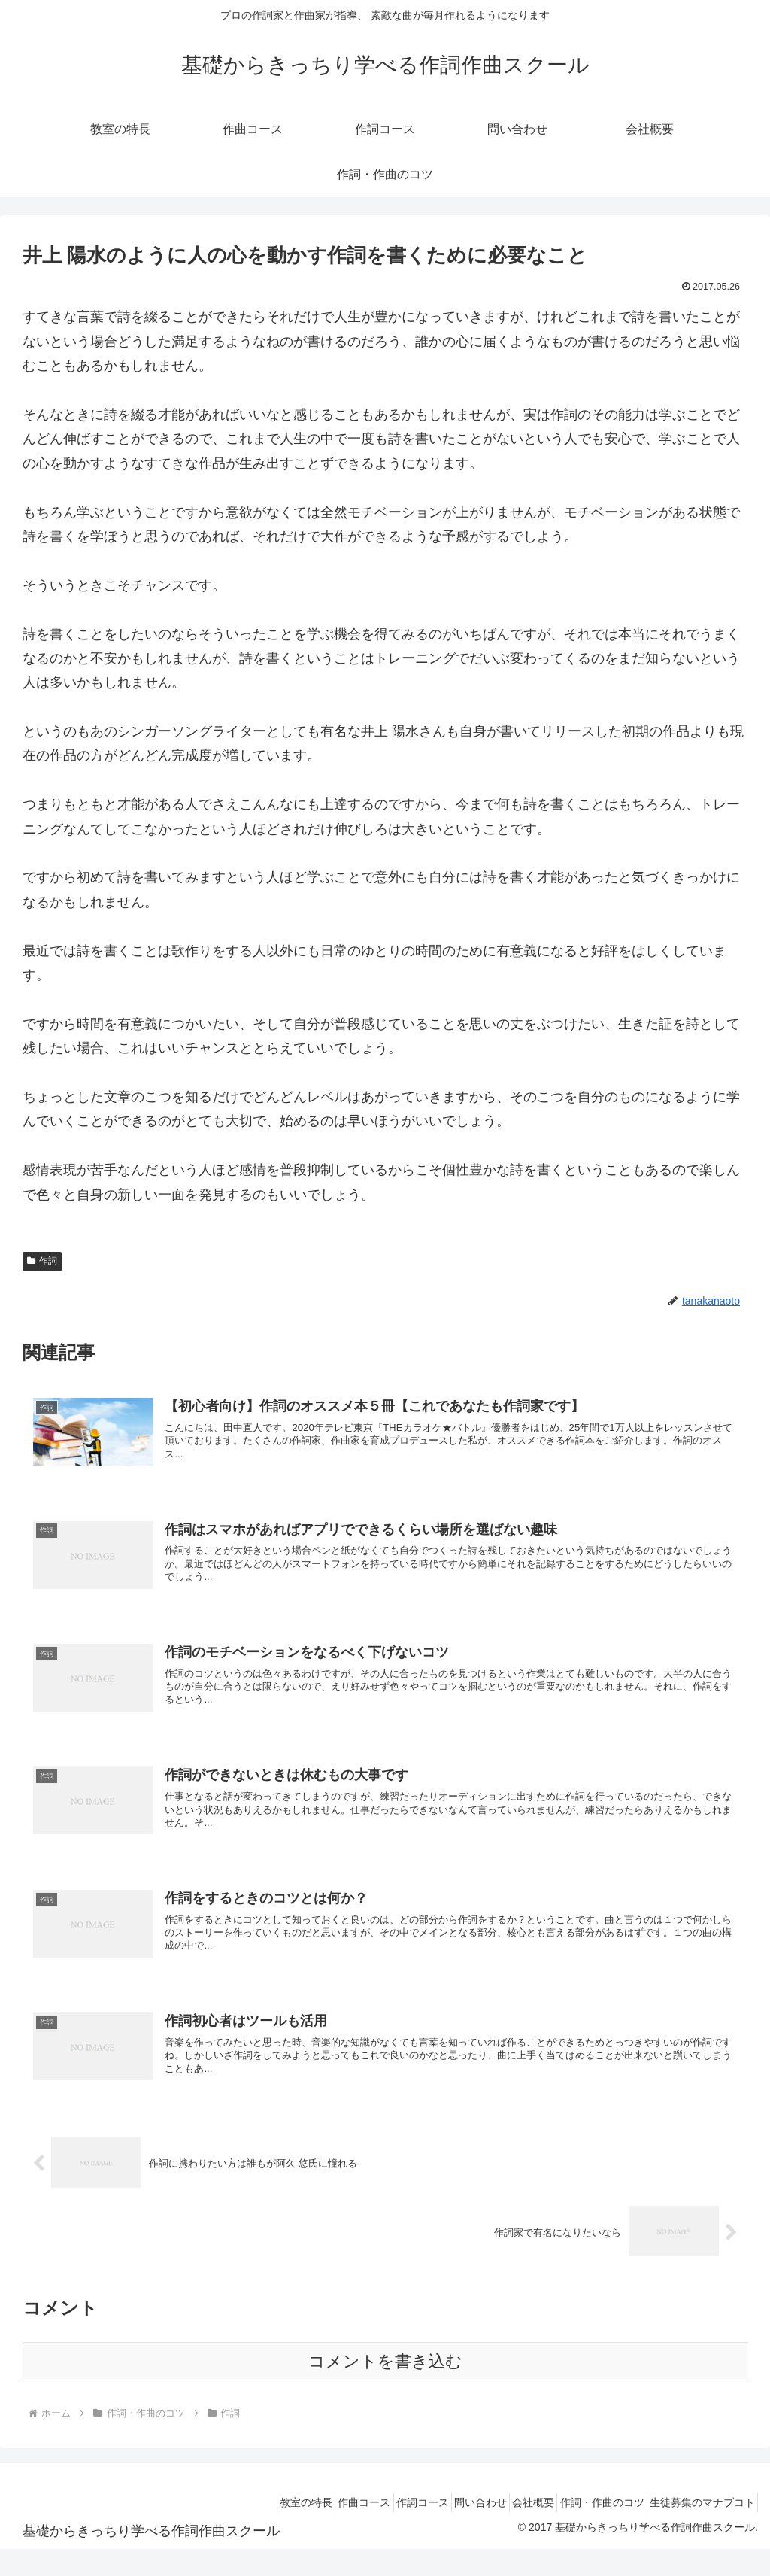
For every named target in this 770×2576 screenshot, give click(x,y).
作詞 (42, 1261)
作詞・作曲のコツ (586, 2529)
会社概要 (508, 2529)
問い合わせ (444, 2529)
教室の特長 (239, 2529)
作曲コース (307, 2529)
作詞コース (376, 2529)
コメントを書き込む (385, 2388)
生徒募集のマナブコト (697, 2529)
